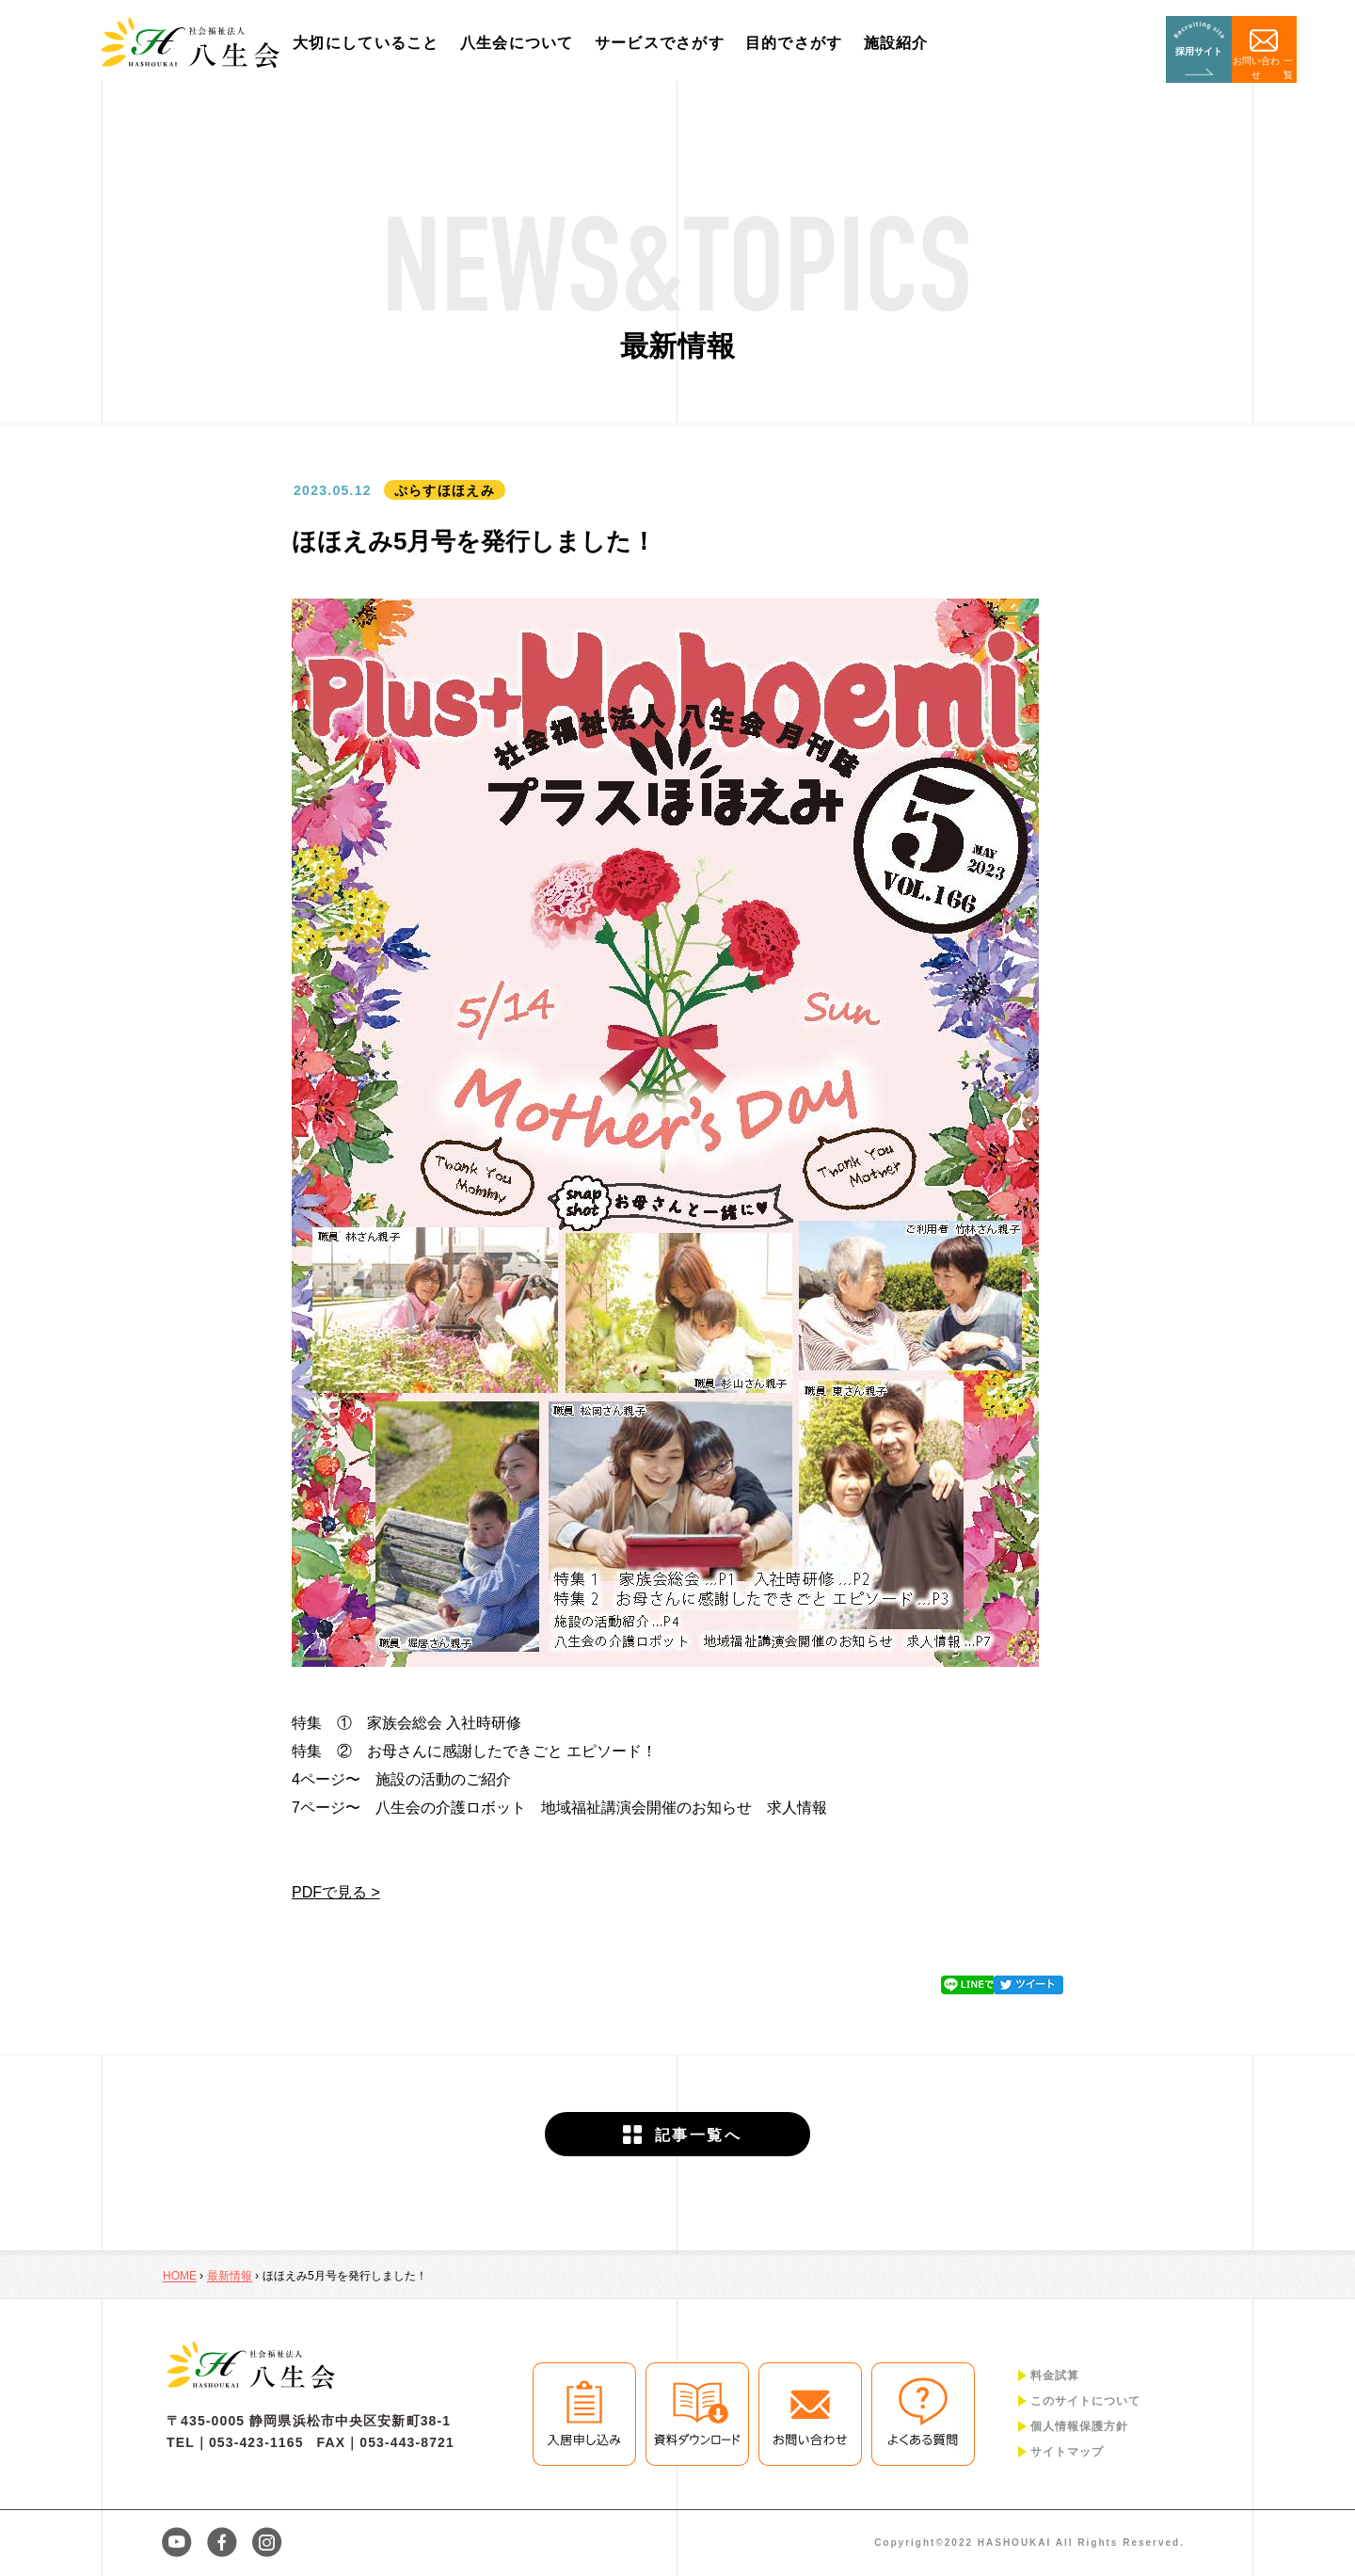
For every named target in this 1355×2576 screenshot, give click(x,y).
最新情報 (229, 2275)
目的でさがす (803, 43)
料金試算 (1054, 2375)
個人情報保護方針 (1079, 2426)
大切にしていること (375, 43)
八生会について (525, 43)
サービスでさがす (668, 43)
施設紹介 (904, 43)
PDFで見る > (336, 1892)
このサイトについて (1085, 2401)
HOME (180, 2275)
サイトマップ (1067, 2451)
